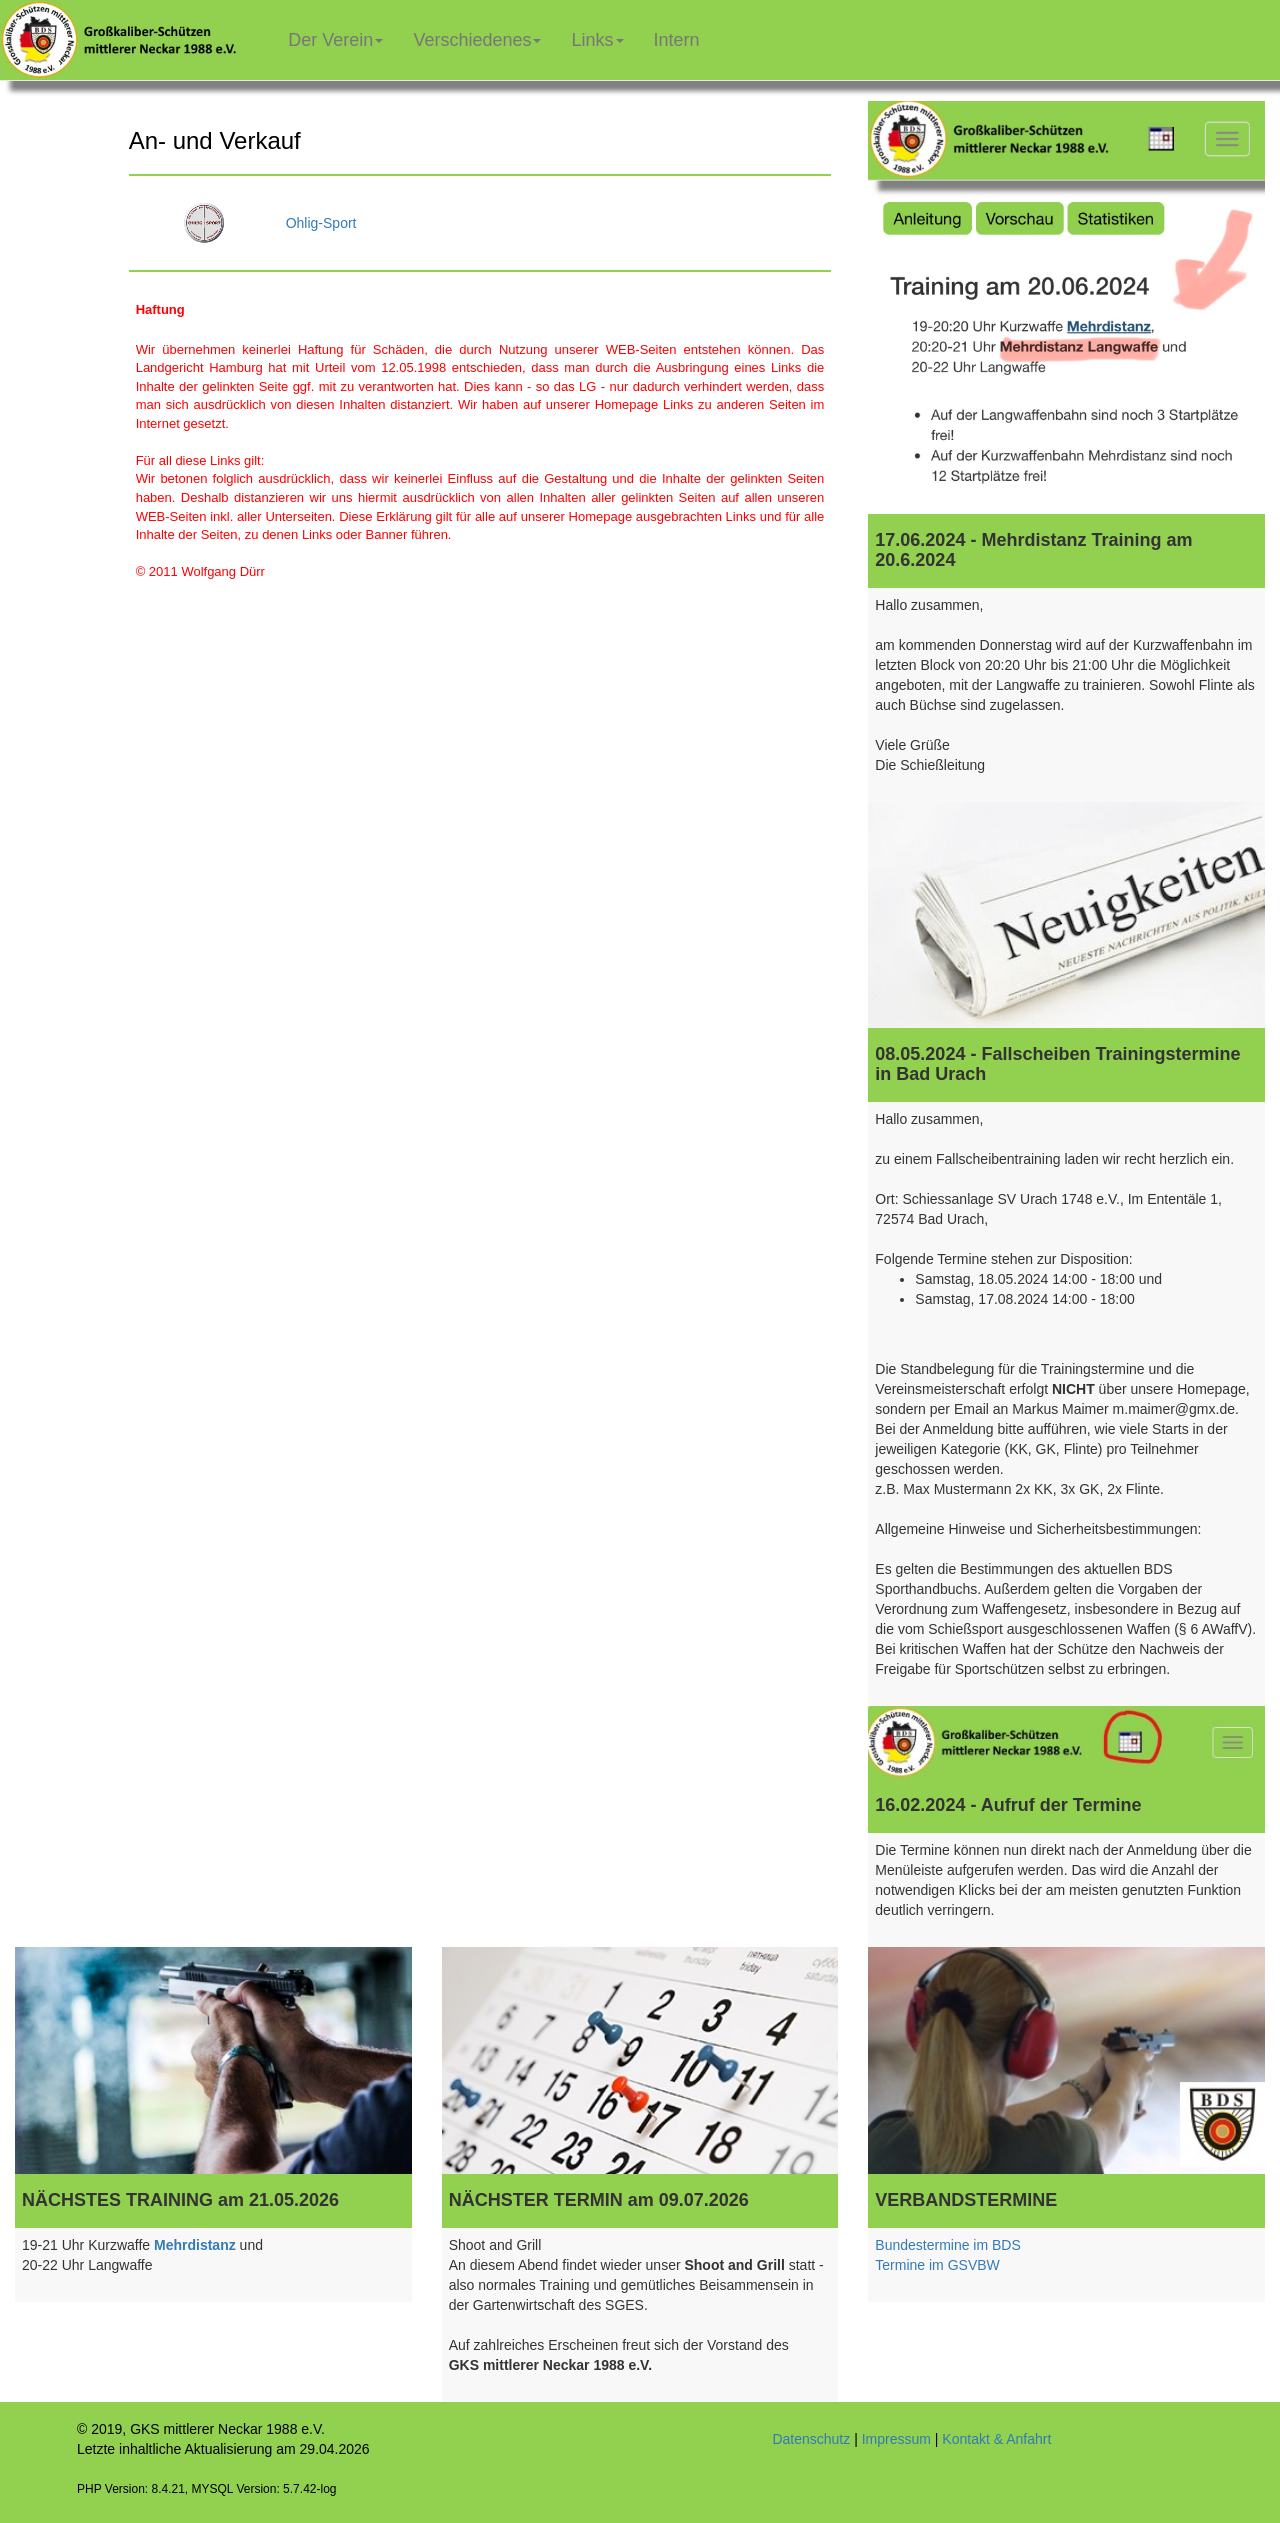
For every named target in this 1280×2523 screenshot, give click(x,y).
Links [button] (597, 40)
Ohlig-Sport (321, 223)
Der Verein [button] (335, 40)
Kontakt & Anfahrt (996, 2439)
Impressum (896, 2439)
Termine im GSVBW (937, 2265)
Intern (684, 32)
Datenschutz (811, 2439)
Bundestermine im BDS (948, 2245)
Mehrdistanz (195, 2245)
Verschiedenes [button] (477, 40)
